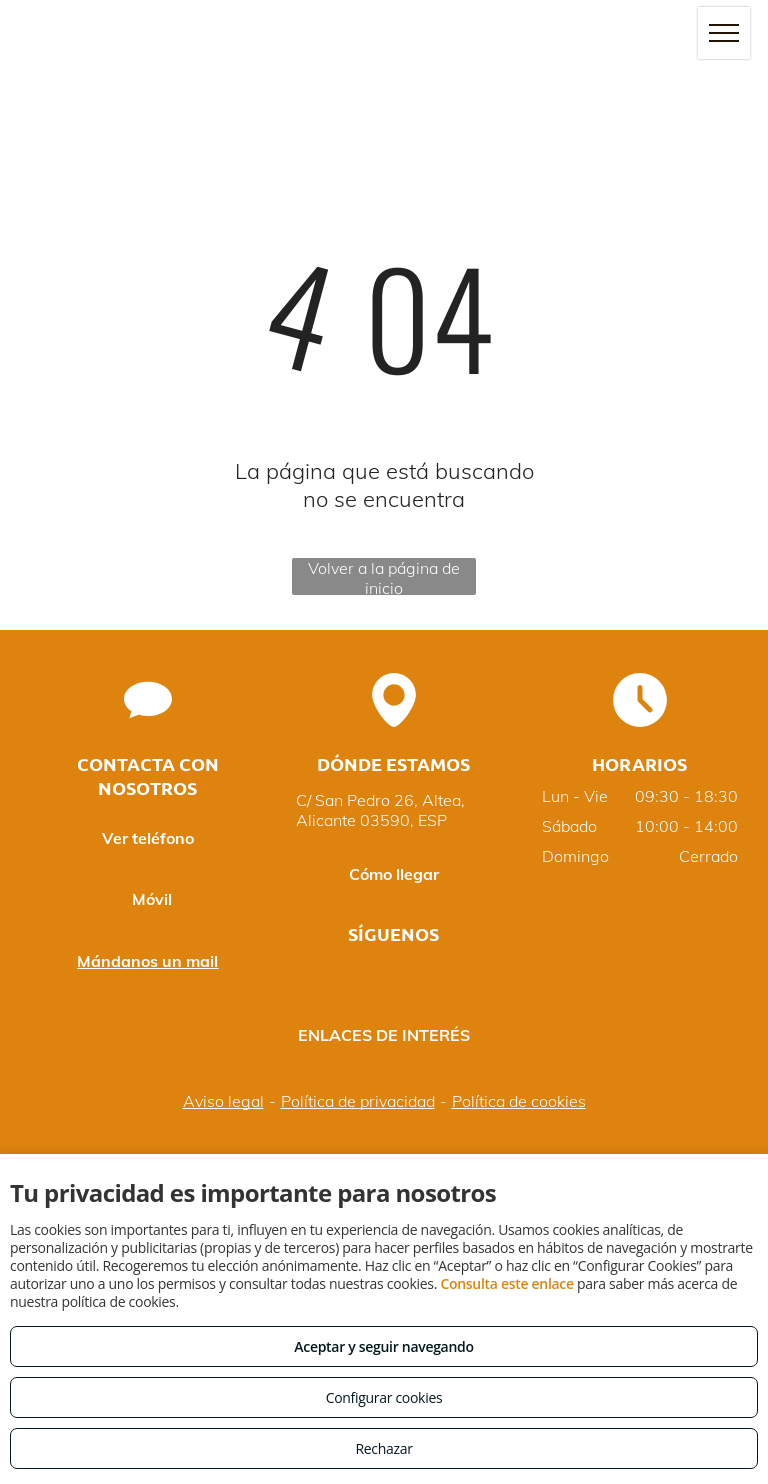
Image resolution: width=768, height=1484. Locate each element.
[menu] (724, 33)
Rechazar (383, 1448)
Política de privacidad (358, 1101)
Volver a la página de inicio (384, 576)
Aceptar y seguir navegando (383, 1346)
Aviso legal (223, 1101)
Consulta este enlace (506, 1283)
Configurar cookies (384, 1397)
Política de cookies (519, 1101)
